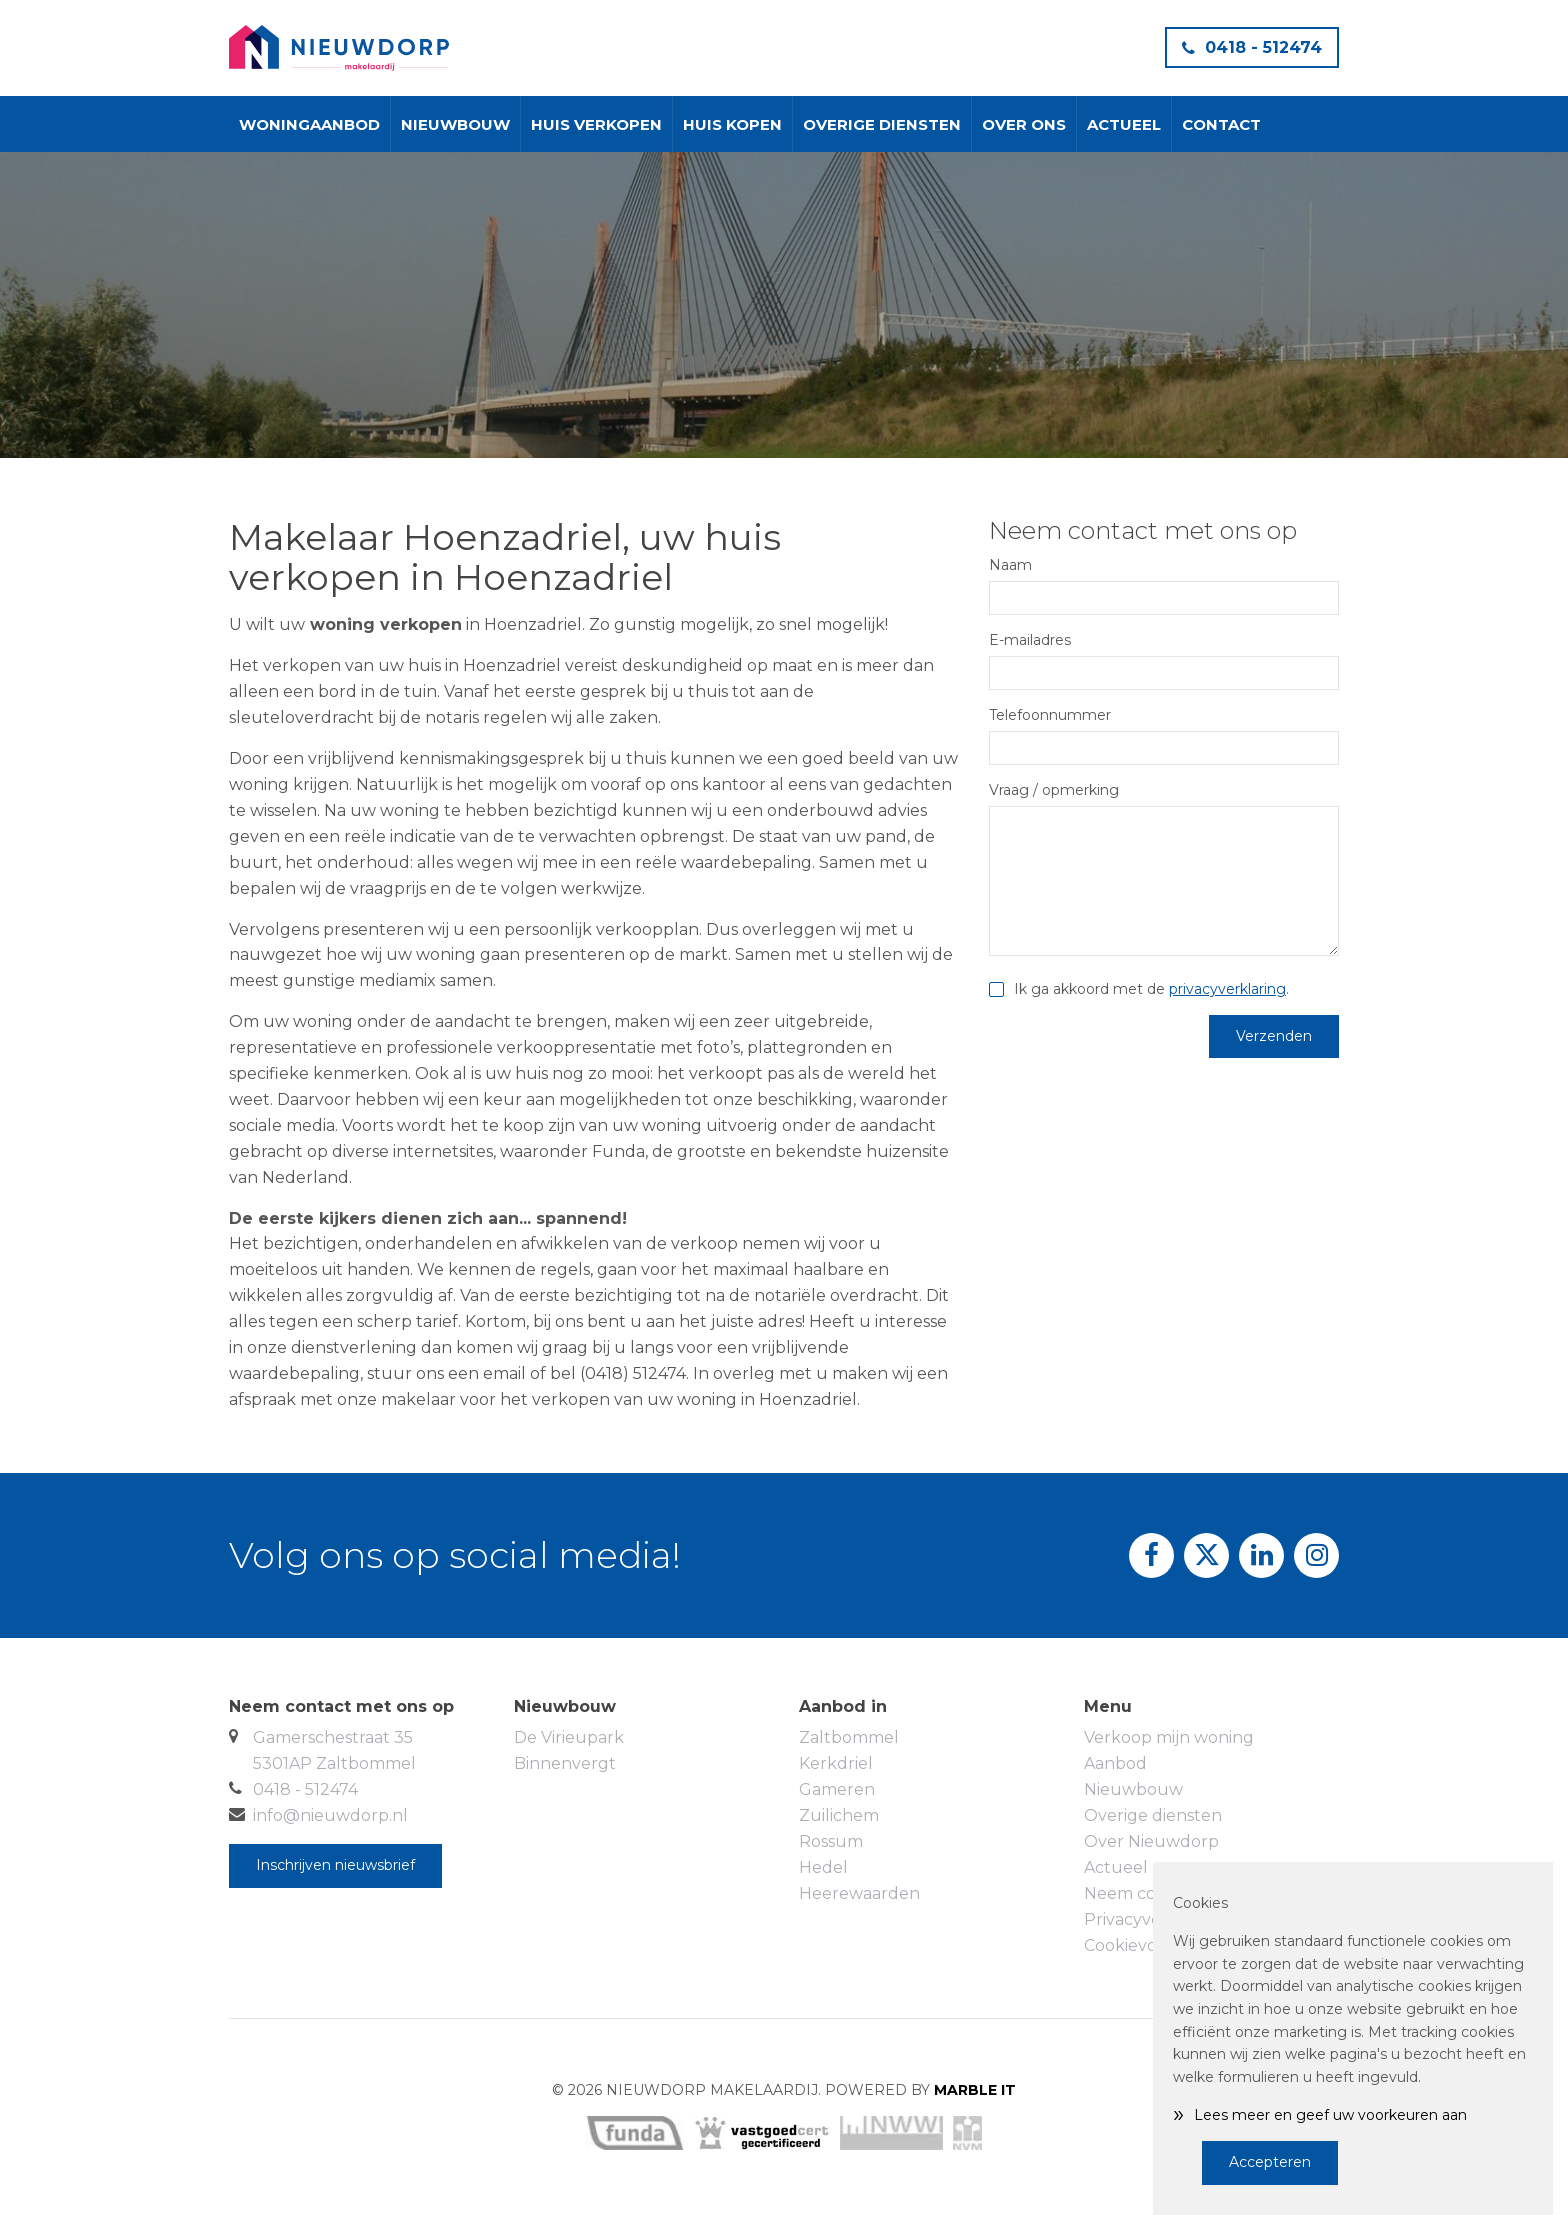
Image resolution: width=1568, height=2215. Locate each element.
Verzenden (1274, 1036)
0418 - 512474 (1252, 47)
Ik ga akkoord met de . (1151, 989)
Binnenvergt (565, 1763)
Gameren (837, 1789)
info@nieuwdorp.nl (330, 1815)
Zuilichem (839, 1815)
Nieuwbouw (455, 124)
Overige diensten (882, 124)
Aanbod (1115, 1763)
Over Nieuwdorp (1151, 1841)
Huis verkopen (596, 124)
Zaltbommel (849, 1737)
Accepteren (1270, 2162)
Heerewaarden (859, 1893)
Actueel (1124, 124)
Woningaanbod (309, 124)
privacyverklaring (1227, 989)
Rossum (831, 1841)
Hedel (823, 1867)
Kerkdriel (836, 1763)
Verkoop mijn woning (1169, 1737)
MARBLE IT (975, 2090)
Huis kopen (732, 124)
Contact (1221, 124)
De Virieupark (569, 1737)
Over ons (1024, 124)
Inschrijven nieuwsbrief (335, 1865)
